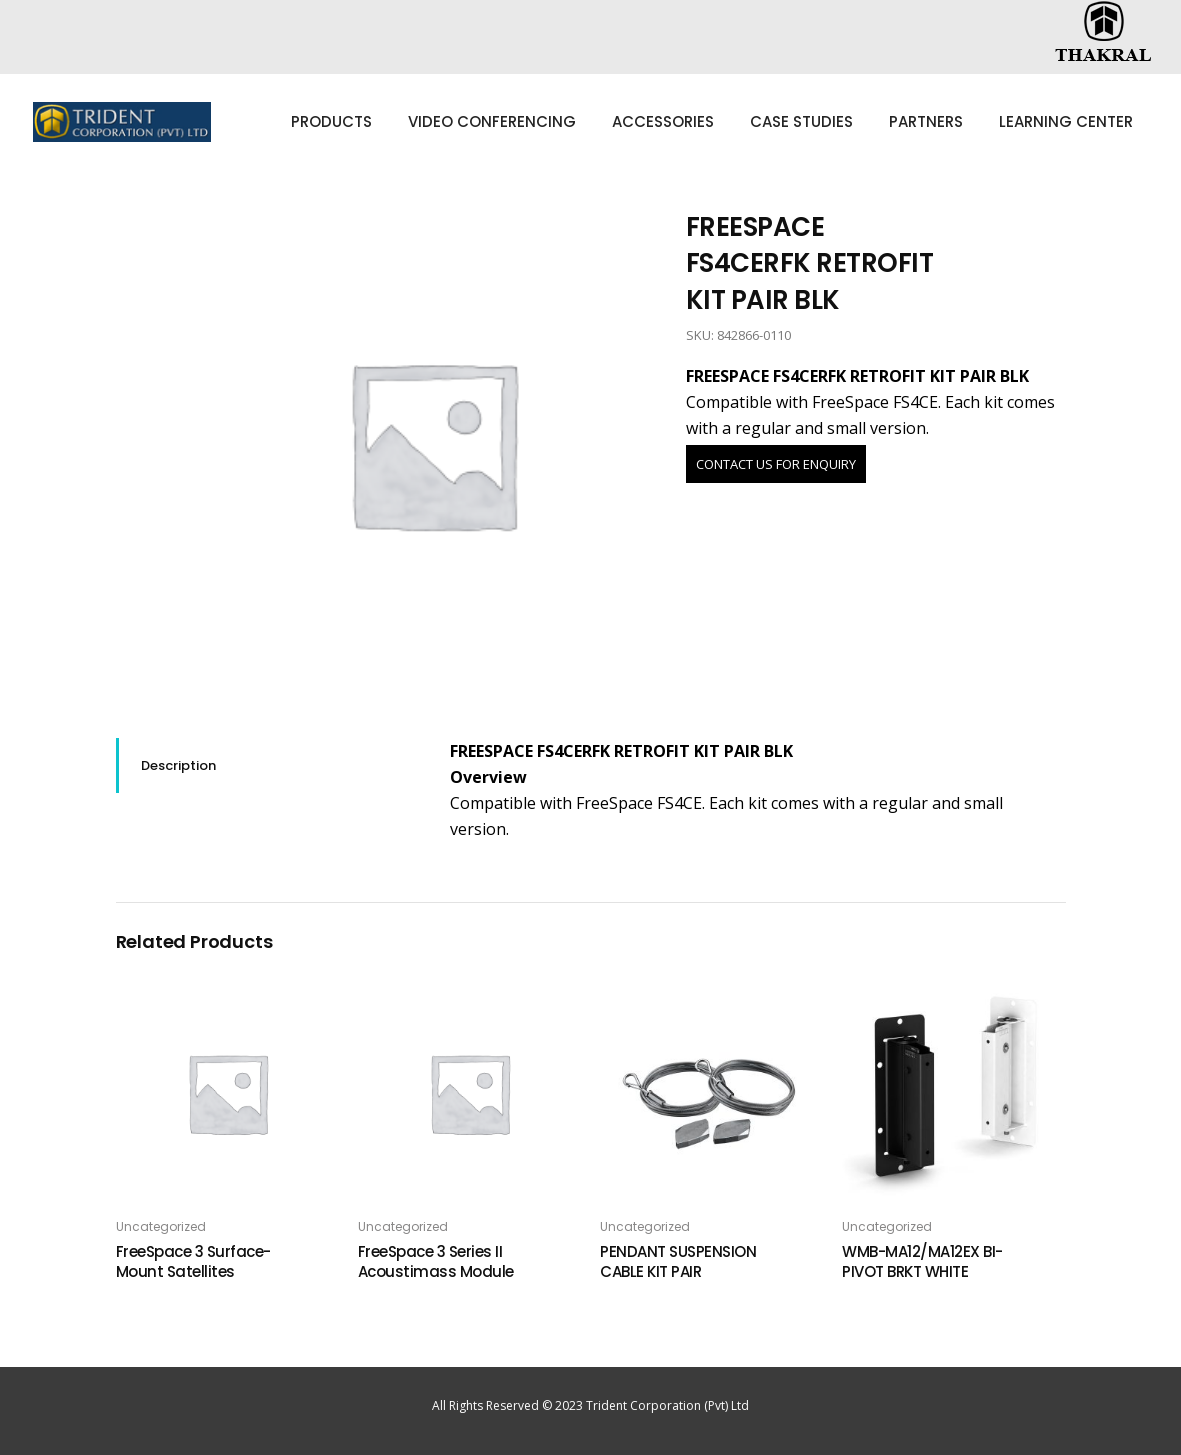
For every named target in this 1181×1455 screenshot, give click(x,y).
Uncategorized (161, 1226)
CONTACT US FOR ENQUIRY (776, 464)
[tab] (268, 765)
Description (178, 765)
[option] (432, 443)
